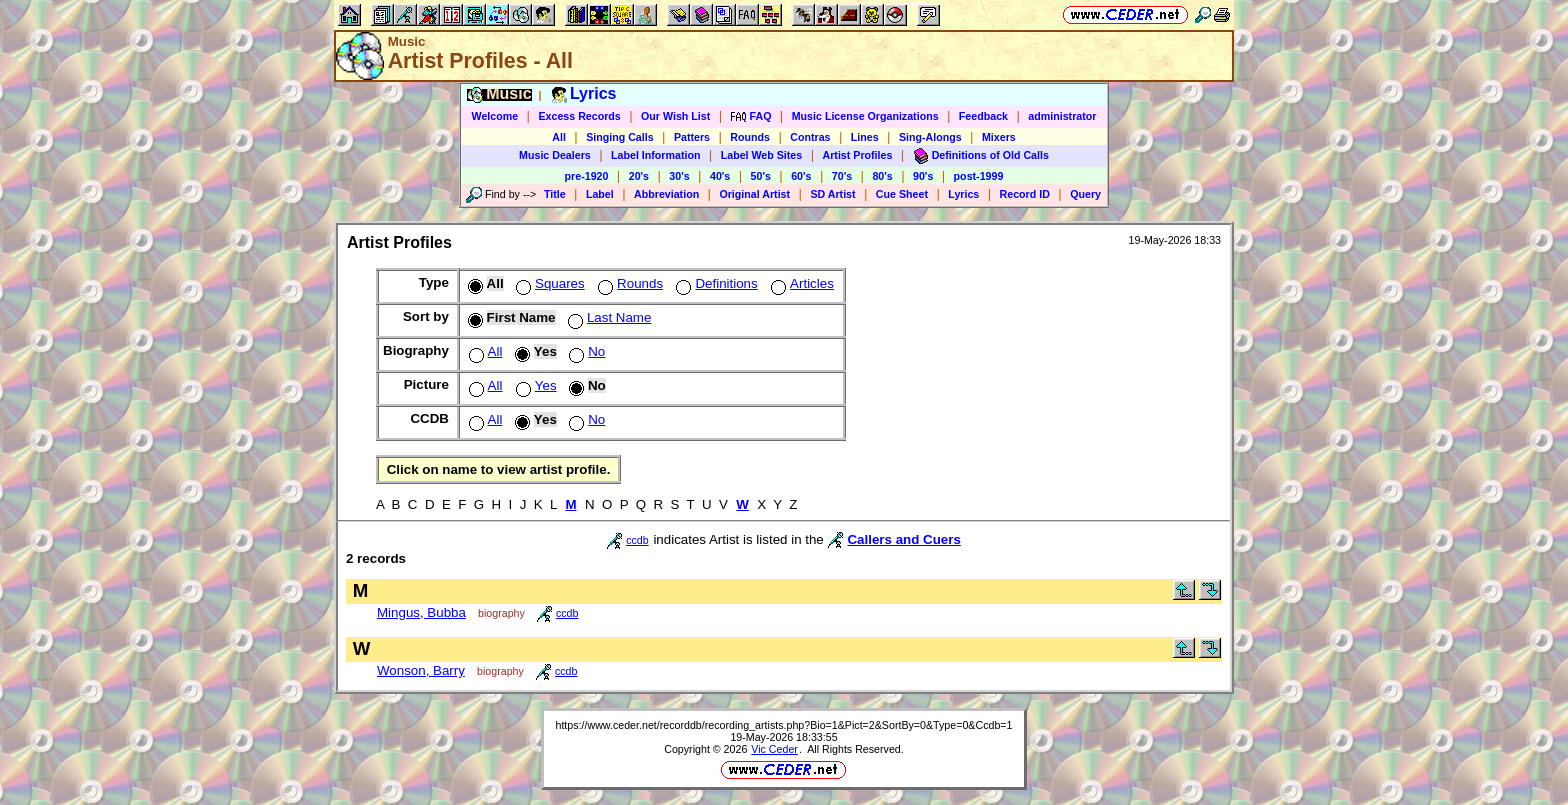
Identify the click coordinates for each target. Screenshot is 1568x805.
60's (801, 176)
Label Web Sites (762, 155)
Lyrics (963, 194)
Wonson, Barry (421, 670)
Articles (800, 283)
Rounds (750, 137)
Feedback (983, 116)
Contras (810, 137)
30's (679, 176)
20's (639, 176)
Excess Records (579, 116)
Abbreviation (666, 194)
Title (555, 194)
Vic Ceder (774, 749)
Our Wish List (675, 116)
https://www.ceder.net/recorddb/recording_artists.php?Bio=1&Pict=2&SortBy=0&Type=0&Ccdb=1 (783, 725)
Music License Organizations (865, 116)
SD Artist (832, 194)
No (585, 351)
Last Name (607, 317)
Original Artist (754, 194)
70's (842, 176)
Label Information (655, 155)
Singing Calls (620, 137)
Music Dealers (555, 155)
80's (882, 176)
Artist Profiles (858, 155)
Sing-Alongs (930, 137)
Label (600, 194)
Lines (865, 137)
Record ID (1025, 194)
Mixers (999, 137)
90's (923, 176)
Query (1085, 194)
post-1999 (979, 176)
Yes (534, 385)
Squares (548, 283)
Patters (692, 137)
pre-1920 (587, 176)
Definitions (714, 283)
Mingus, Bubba (421, 612)
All (559, 137)
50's (761, 176)
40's (720, 176)
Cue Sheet (902, 194)
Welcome (495, 116)
